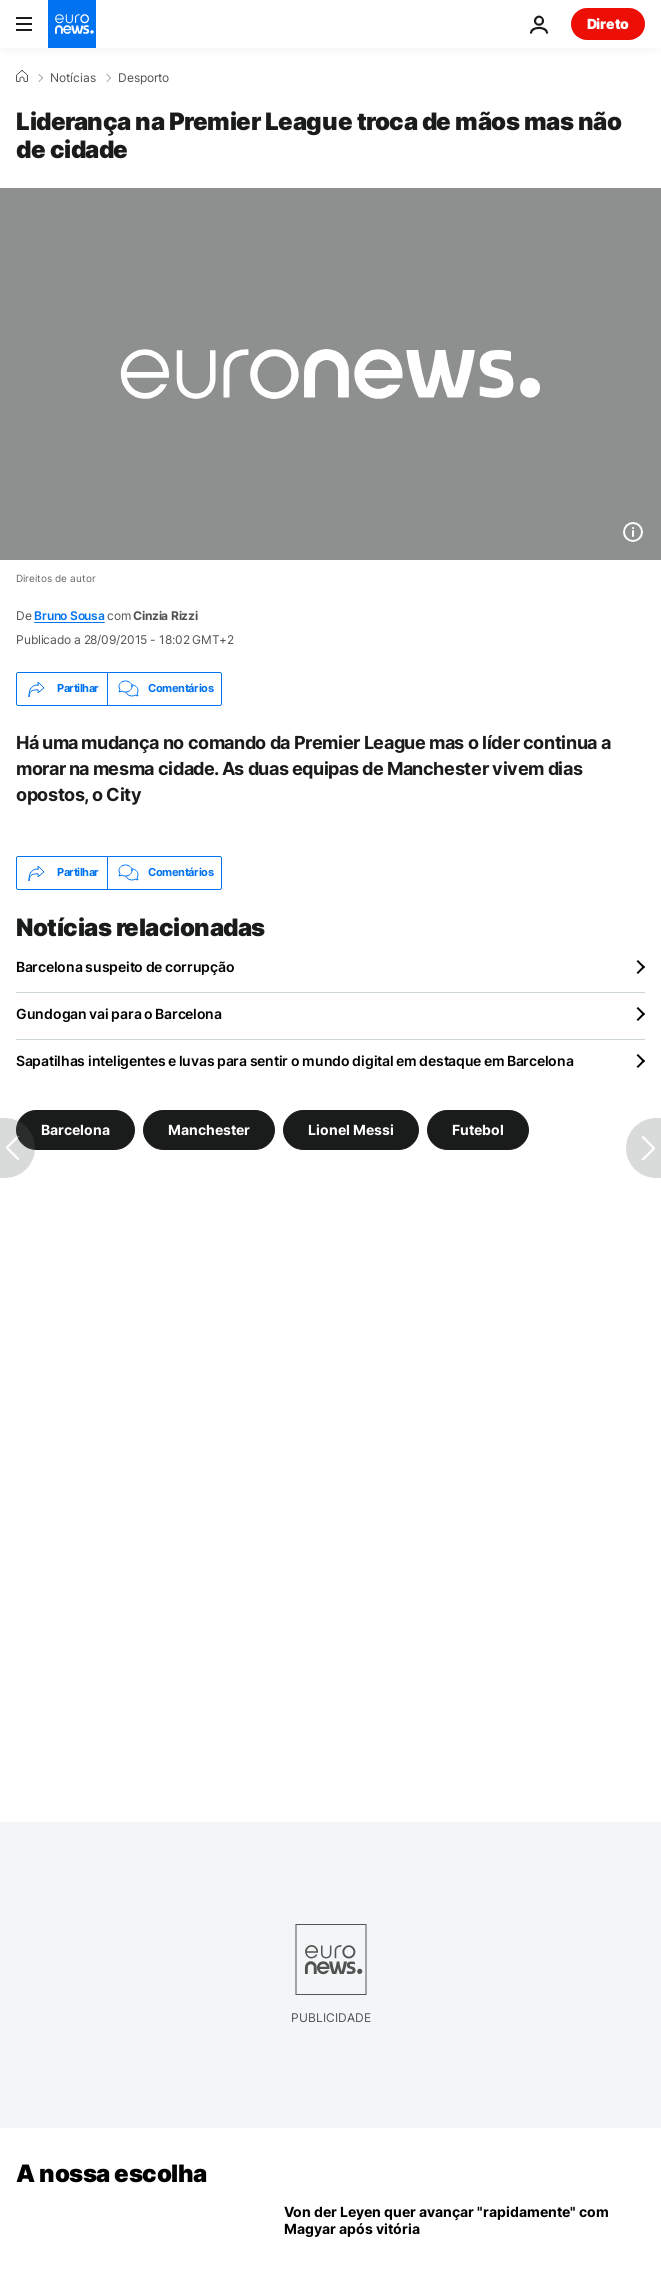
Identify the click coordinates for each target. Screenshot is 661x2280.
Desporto (143, 78)
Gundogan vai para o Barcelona (119, 1013)
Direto (608, 23)
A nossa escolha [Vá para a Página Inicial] (111, 2173)
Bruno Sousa (69, 615)
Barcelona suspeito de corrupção (125, 966)
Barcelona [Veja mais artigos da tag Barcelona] (75, 1128)
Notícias (73, 78)
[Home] (22, 77)
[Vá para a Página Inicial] (72, 24)
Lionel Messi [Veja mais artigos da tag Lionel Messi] (351, 1128)
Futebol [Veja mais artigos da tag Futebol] (478, 1128)
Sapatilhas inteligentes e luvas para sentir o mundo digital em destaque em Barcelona (294, 1060)
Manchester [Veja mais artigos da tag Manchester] (209, 1128)
